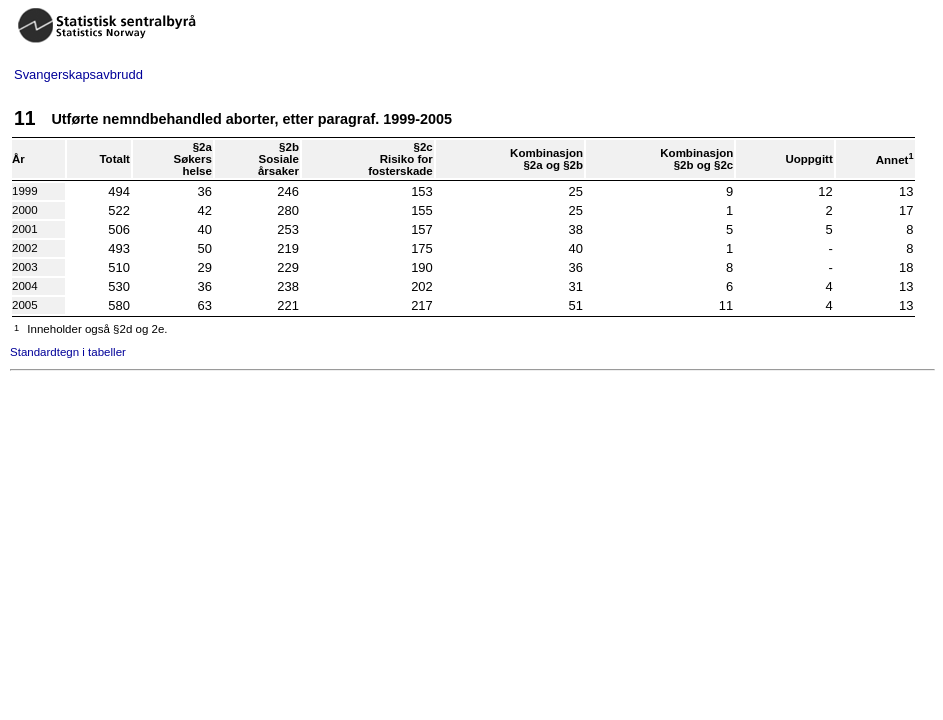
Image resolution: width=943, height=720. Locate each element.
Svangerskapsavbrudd (78, 74)
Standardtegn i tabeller (68, 352)
